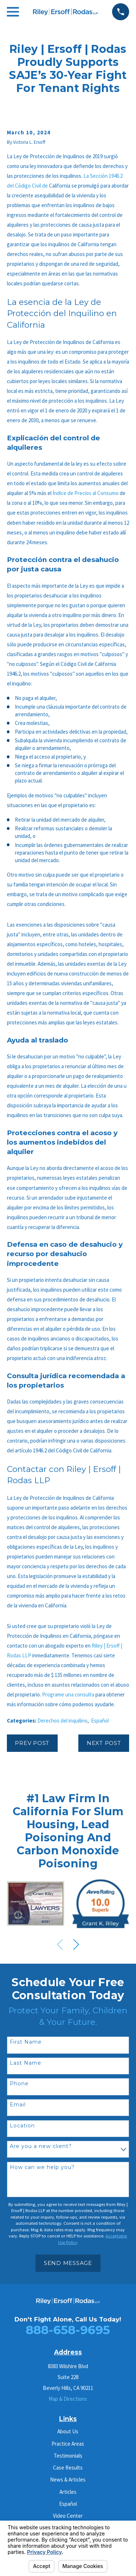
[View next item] (76, 1944)
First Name (26, 2042)
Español (100, 1720)
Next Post (104, 1743)
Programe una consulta (68, 1694)
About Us (67, 2431)
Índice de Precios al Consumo (86, 493)
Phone (19, 2084)
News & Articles (68, 2479)
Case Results (68, 2467)
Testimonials (68, 2455)
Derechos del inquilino (62, 1720)
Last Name (25, 2063)
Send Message (68, 2263)
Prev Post (32, 1743)
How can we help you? (42, 2167)
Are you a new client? (41, 2146)
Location (22, 2126)
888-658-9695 (68, 2330)
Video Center (68, 2515)
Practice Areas (67, 2443)
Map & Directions (68, 2398)
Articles (68, 2491)
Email (18, 2105)
